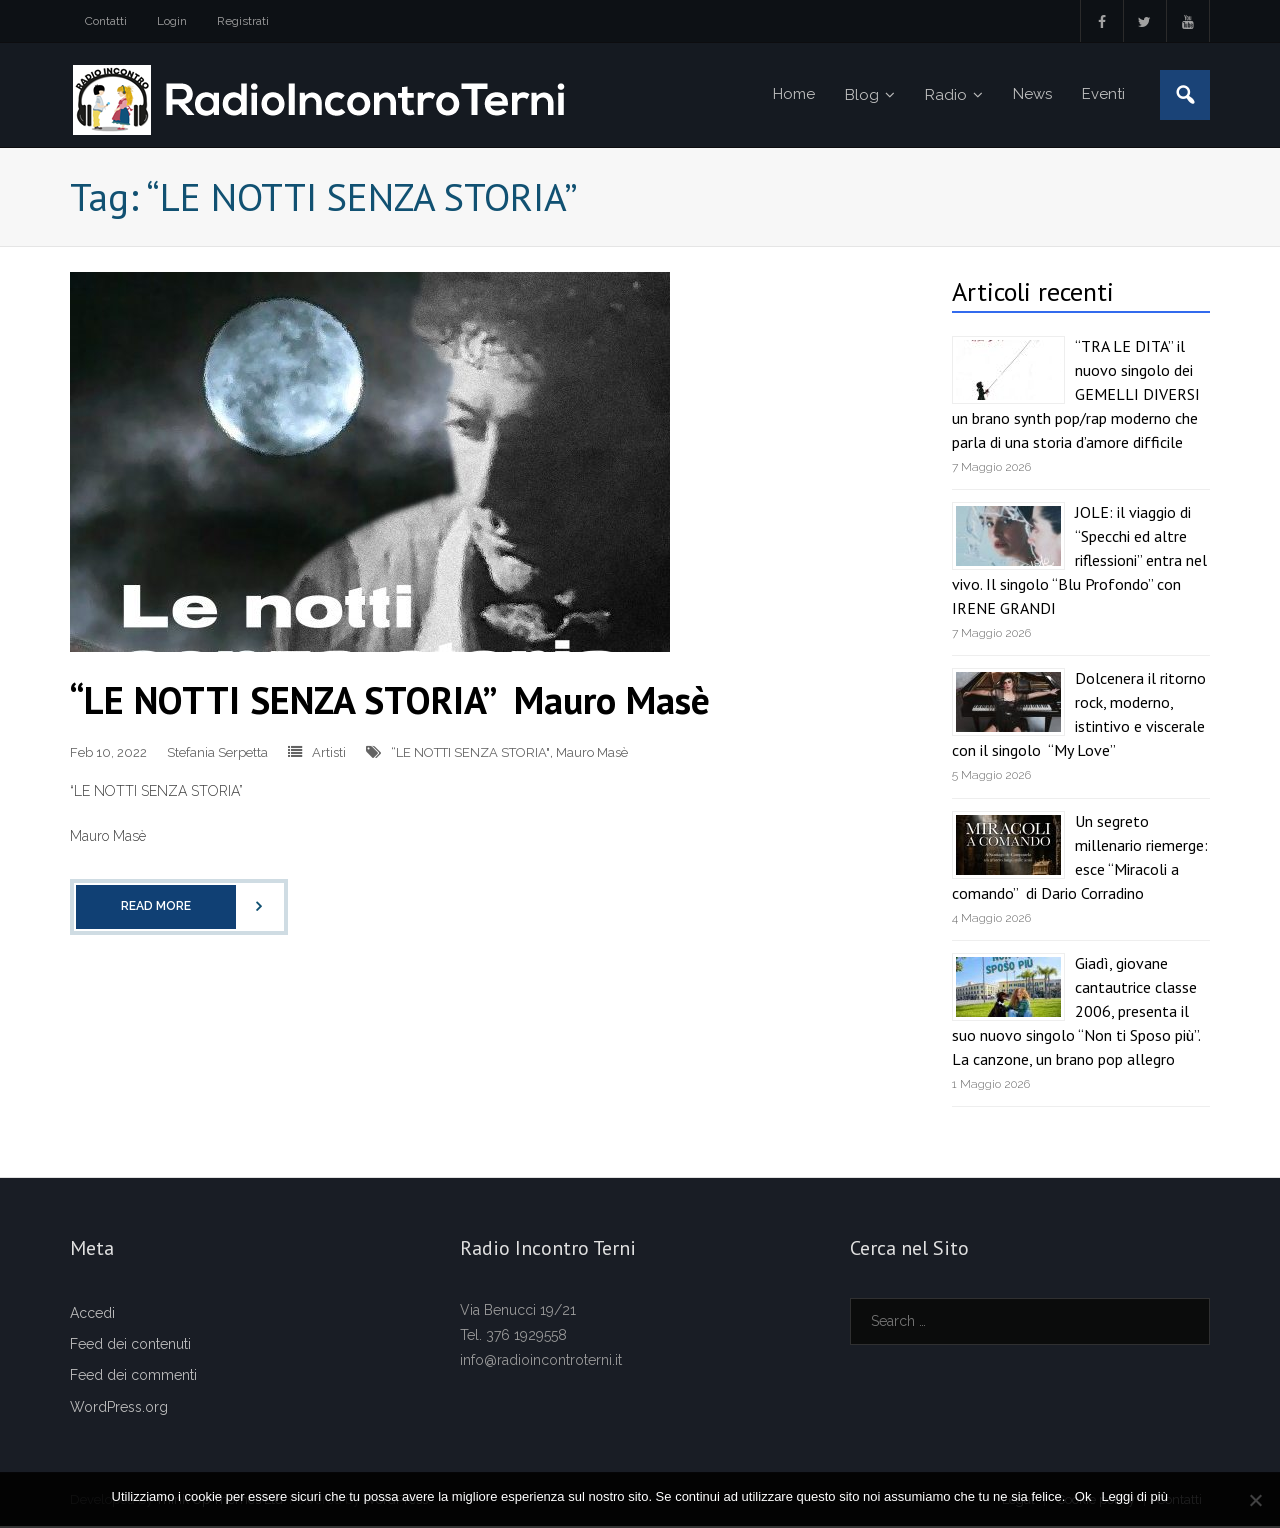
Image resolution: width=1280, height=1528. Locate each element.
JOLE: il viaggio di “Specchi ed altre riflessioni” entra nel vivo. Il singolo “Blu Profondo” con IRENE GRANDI (1079, 562)
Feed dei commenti (133, 1377)
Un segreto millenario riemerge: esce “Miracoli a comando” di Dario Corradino (1080, 858)
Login (172, 21)
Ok (1083, 1496)
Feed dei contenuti (130, 1346)
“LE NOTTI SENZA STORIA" (470, 753)
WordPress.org (119, 1408)
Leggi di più (1135, 1496)
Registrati (243, 21)
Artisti (329, 753)
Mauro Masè (592, 753)
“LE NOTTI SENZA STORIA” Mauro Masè (390, 700)
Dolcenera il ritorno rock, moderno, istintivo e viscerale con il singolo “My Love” (1079, 716)
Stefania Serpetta (217, 753)
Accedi (92, 1315)
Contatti (106, 21)
